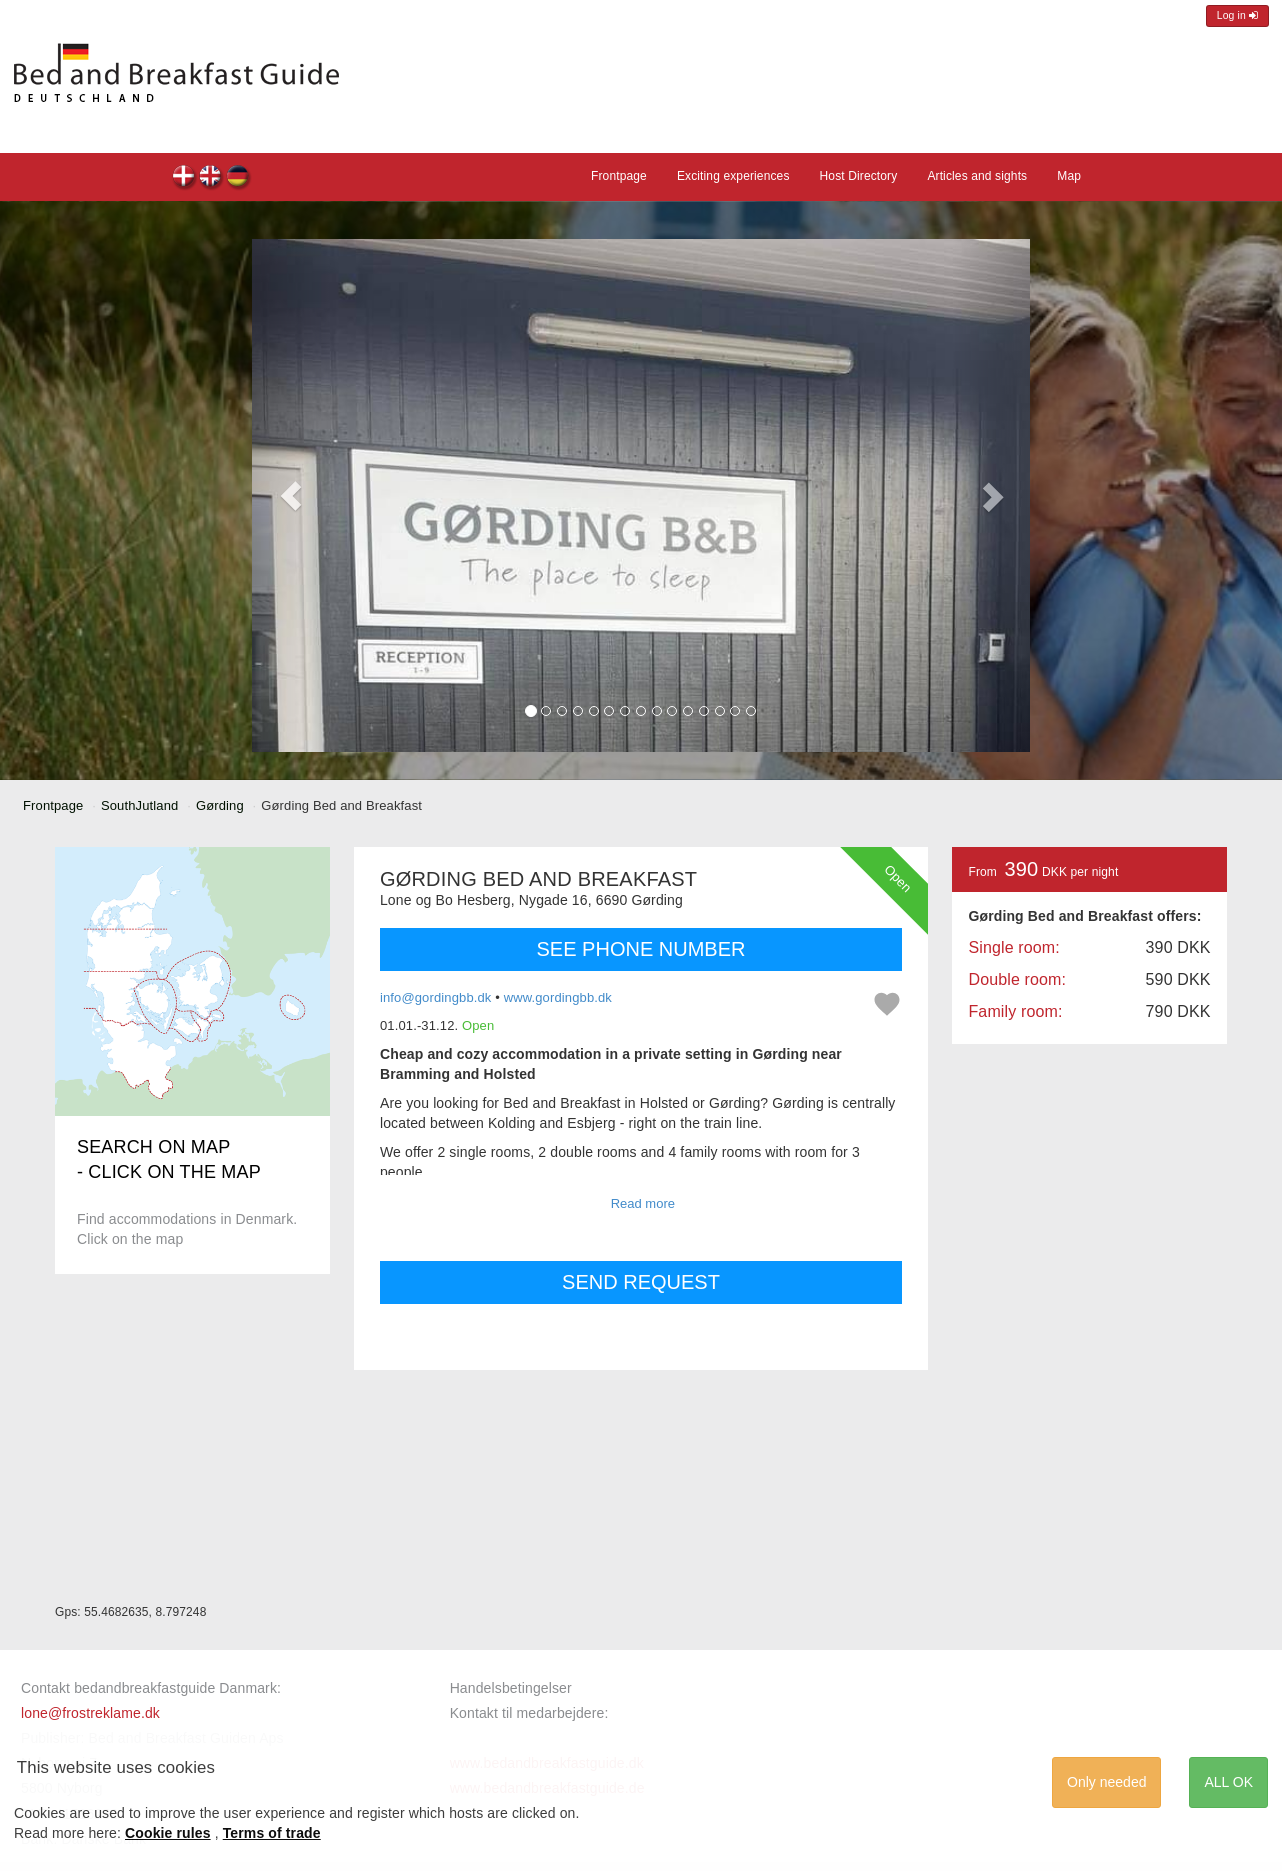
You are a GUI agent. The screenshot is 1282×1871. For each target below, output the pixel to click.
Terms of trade (272, 1833)
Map (1069, 176)
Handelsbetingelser (511, 1688)
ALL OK (1228, 1782)
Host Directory (859, 176)
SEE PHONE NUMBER (641, 949)
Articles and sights (977, 176)
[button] (291, 495)
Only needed (1106, 1782)
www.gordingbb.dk (558, 997)
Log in (1237, 15)
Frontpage (619, 176)
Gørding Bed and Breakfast (184, 178)
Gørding (220, 805)
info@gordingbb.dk (436, 997)
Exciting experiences (733, 176)
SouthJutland (139, 805)
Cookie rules (168, 1833)
